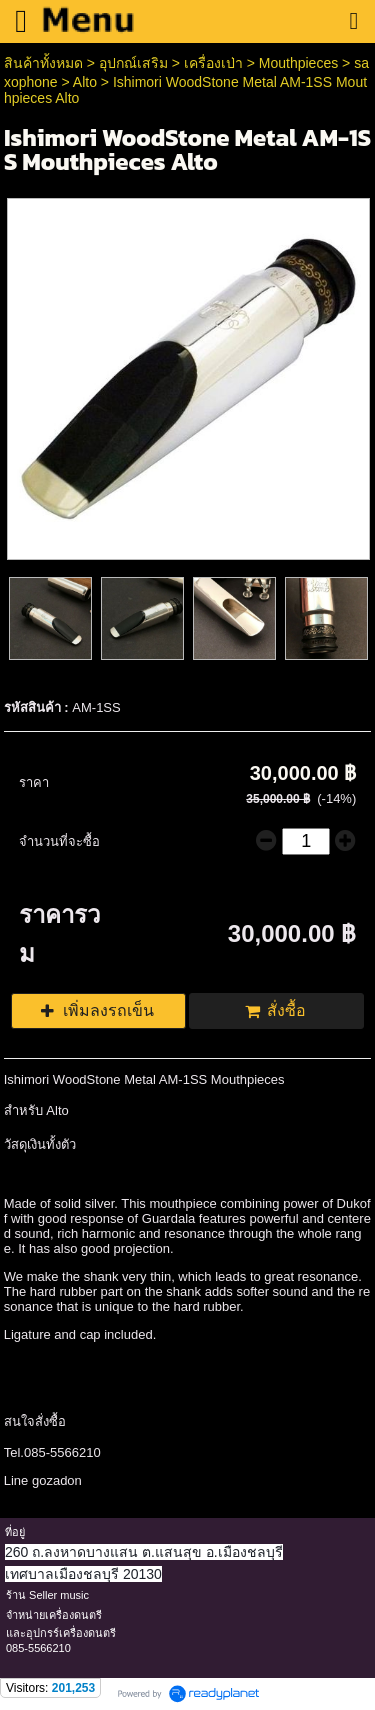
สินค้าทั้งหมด (43, 63)
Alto (85, 82)
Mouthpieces (300, 63)
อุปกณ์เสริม (133, 63)
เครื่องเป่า (213, 63)
